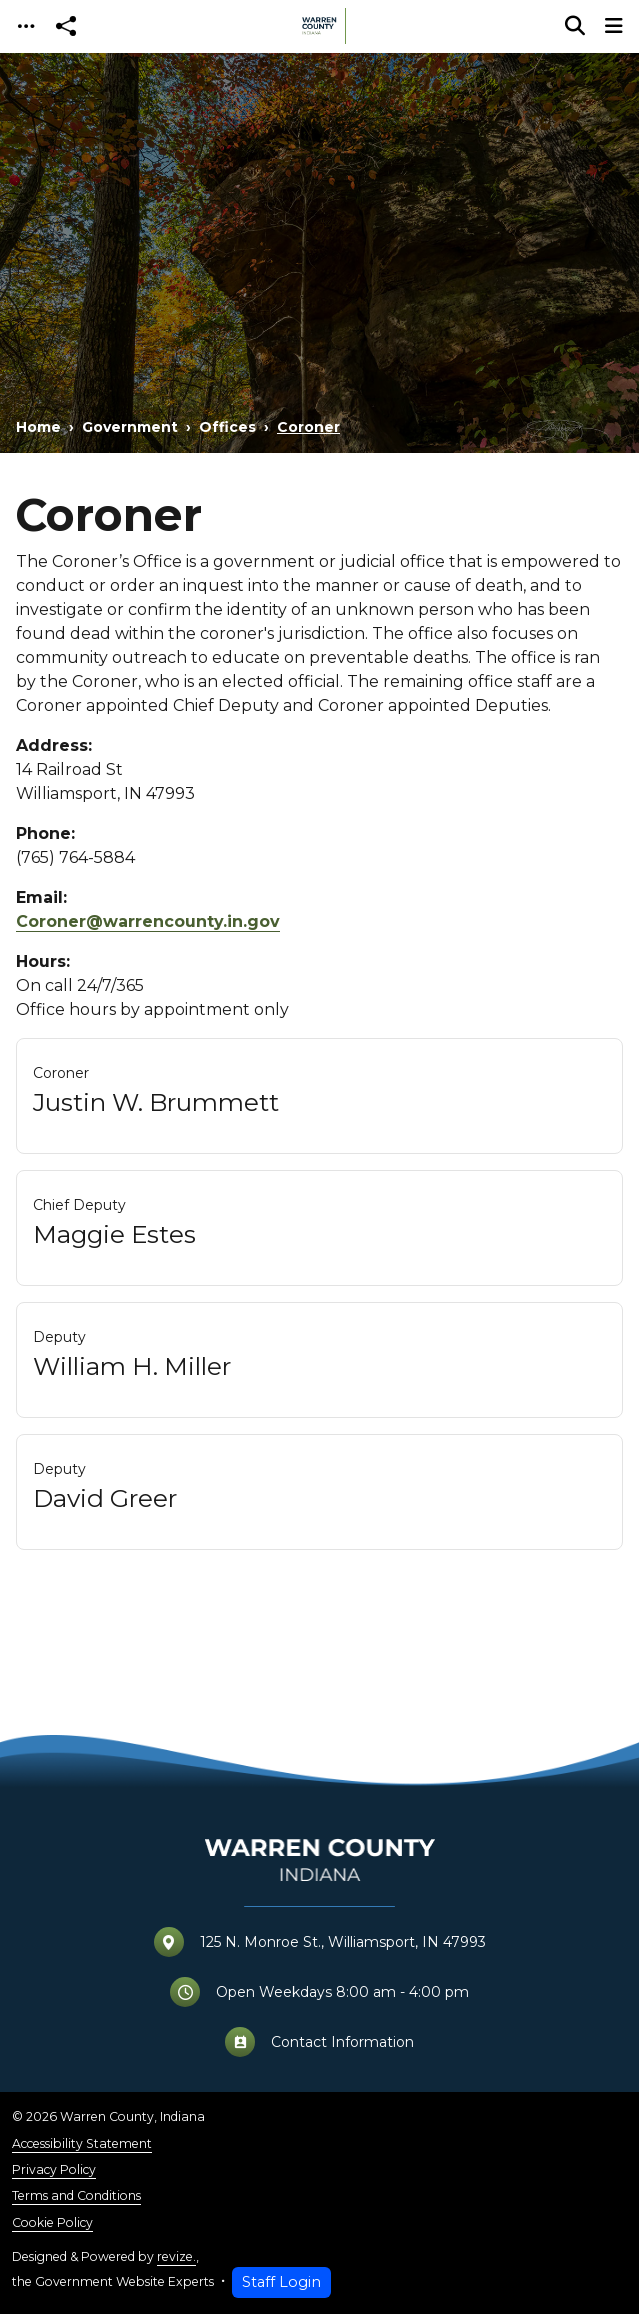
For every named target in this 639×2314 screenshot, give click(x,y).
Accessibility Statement (82, 2143)
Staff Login (281, 2282)
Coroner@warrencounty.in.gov (148, 921)
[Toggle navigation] (26, 26)
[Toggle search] (575, 26)
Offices (227, 427)
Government (130, 427)
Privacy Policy (54, 2169)
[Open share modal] (66, 26)
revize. (176, 2256)
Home (38, 427)
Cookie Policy (52, 2222)
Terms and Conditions (76, 2195)
